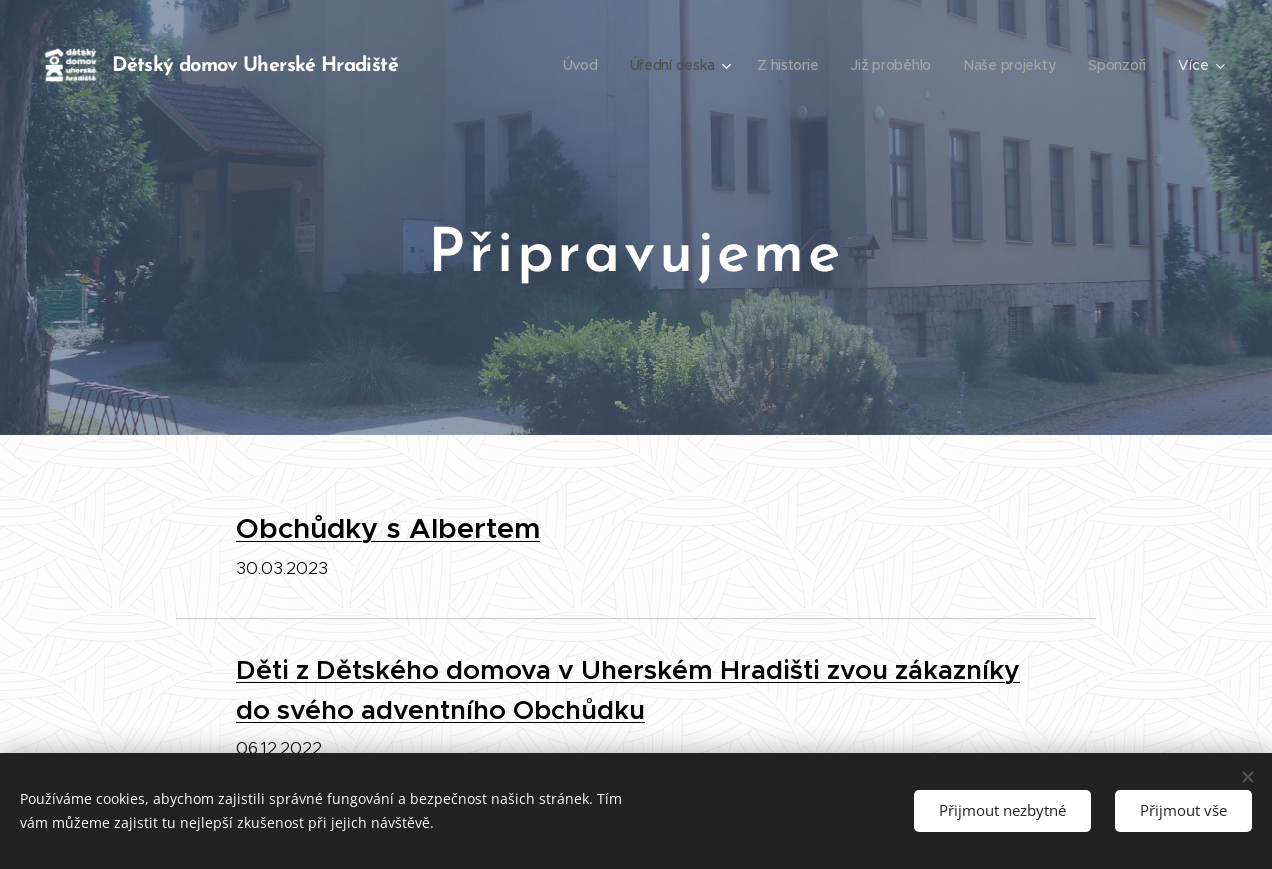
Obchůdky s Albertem (388, 528)
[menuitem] (574, 65)
